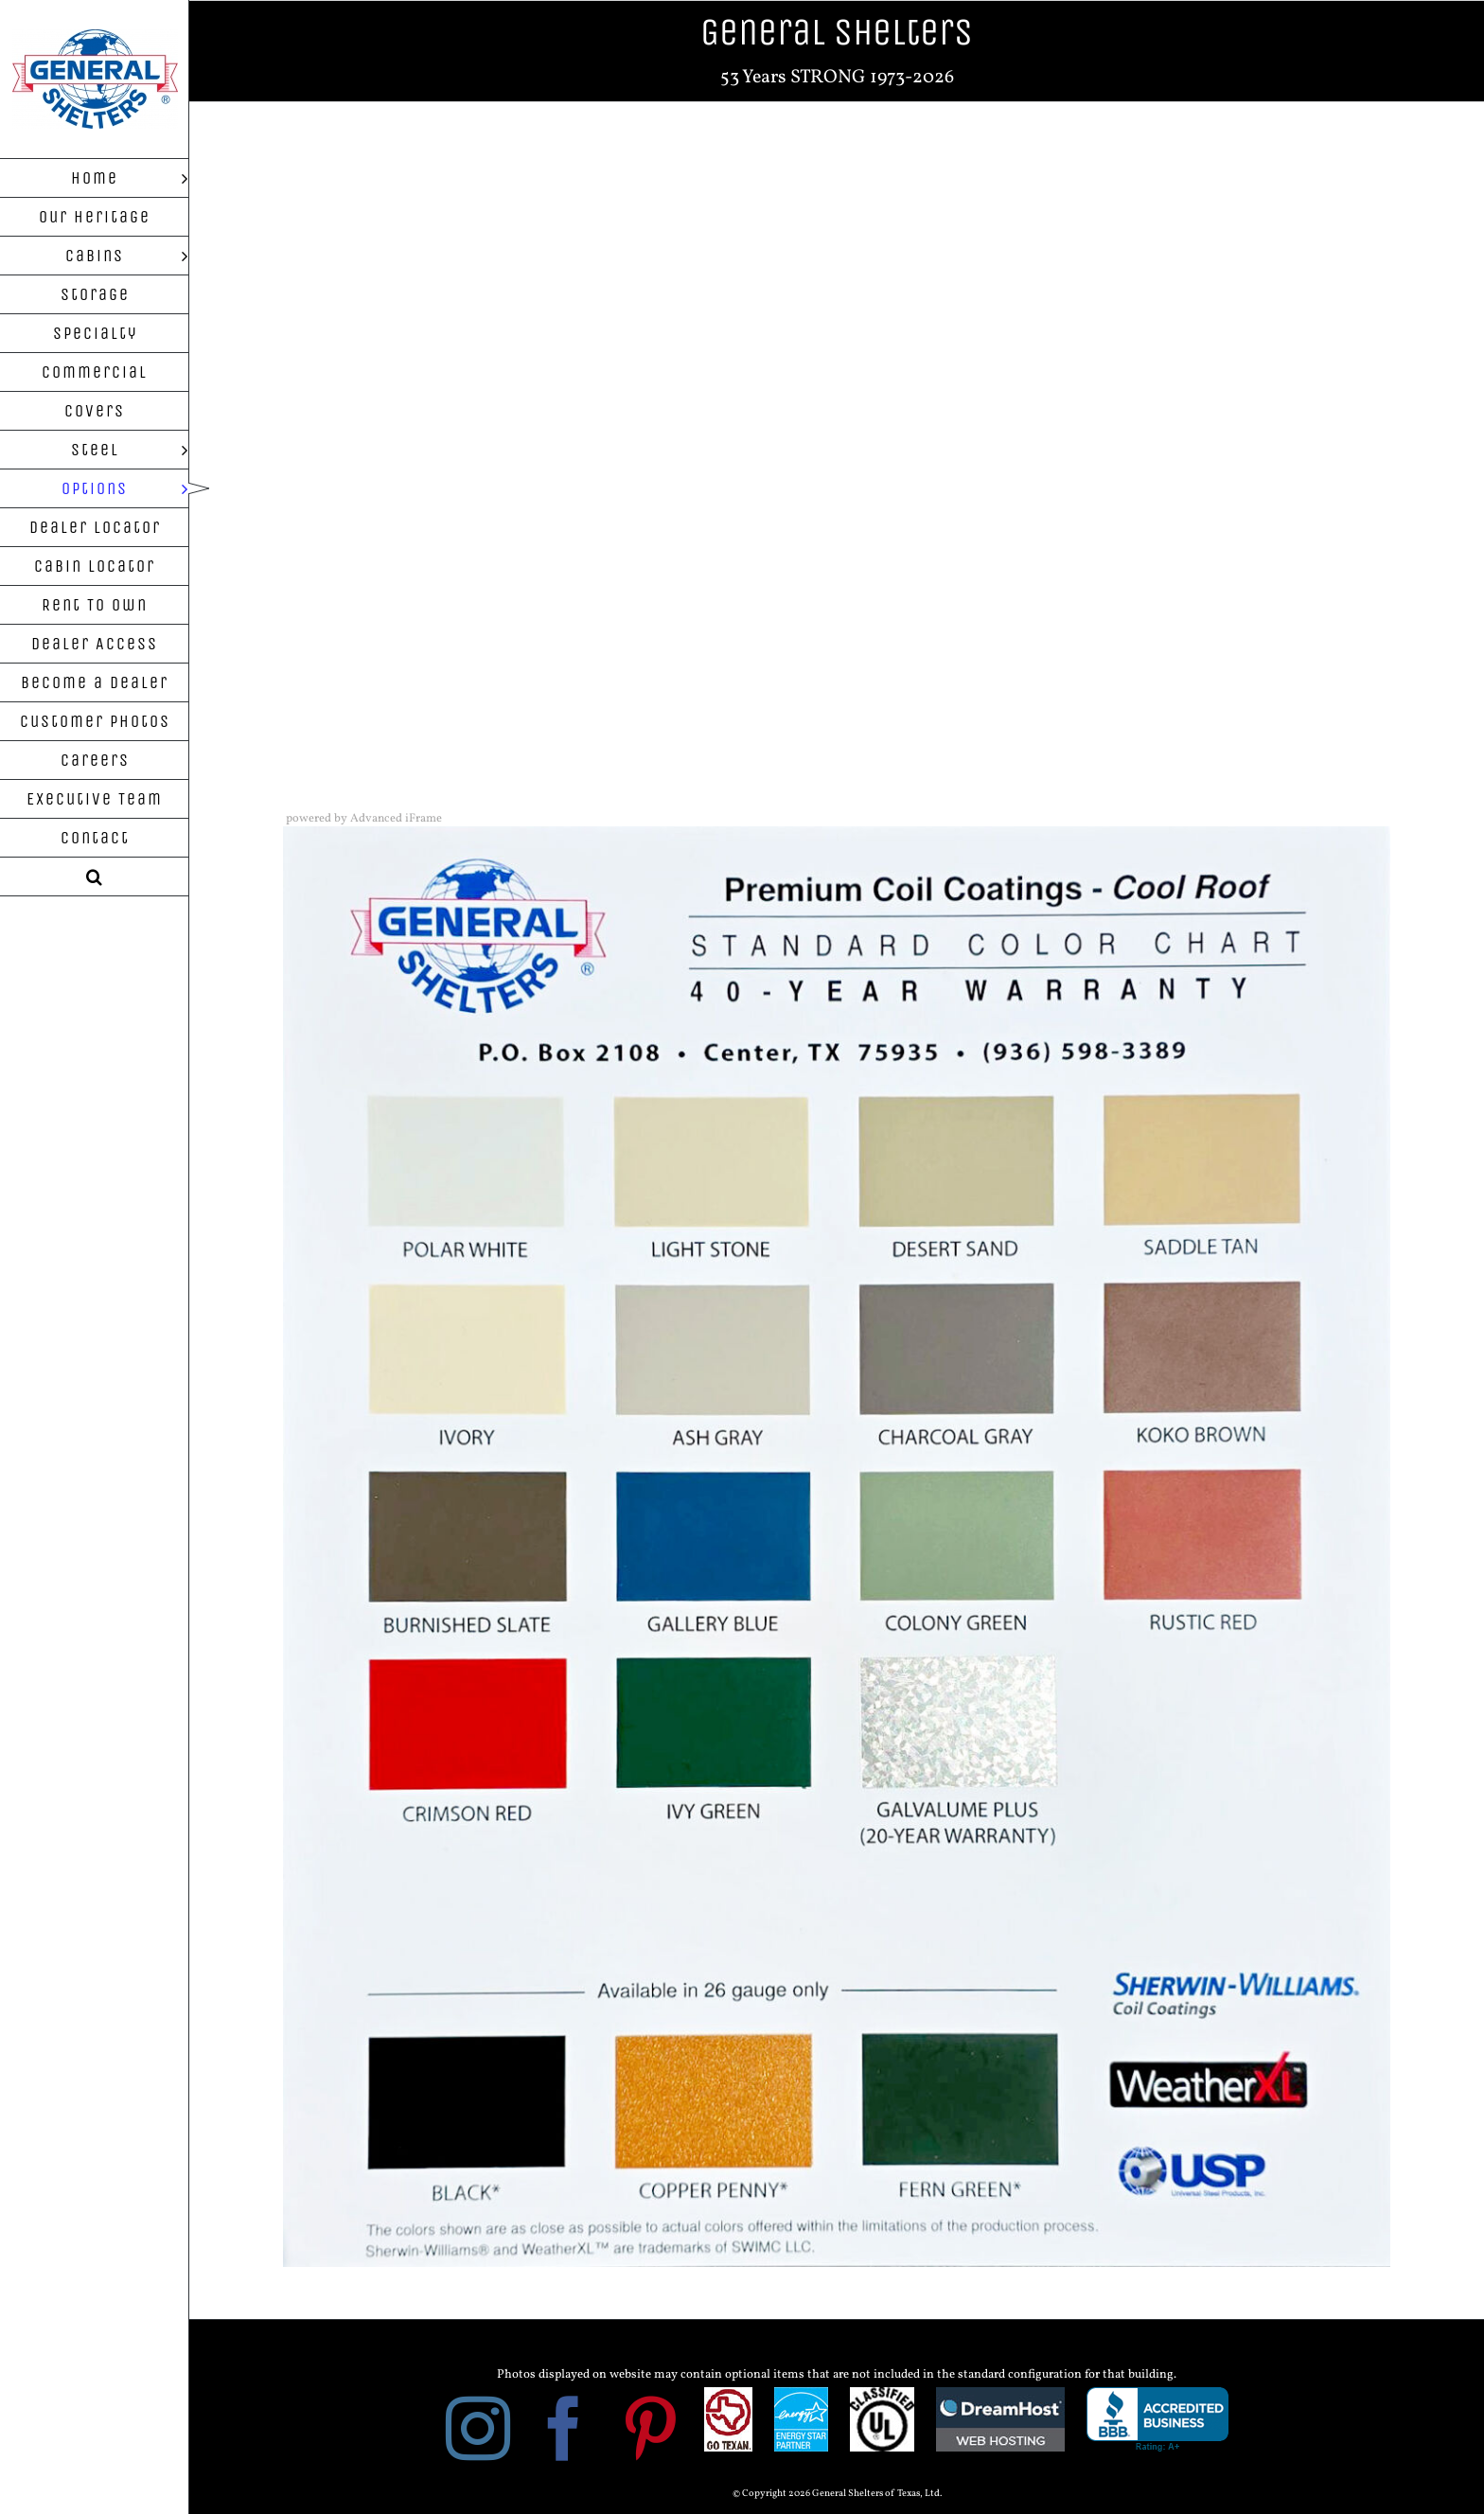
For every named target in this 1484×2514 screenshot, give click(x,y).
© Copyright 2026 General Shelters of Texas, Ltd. (837, 2494)
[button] (94, 877)
